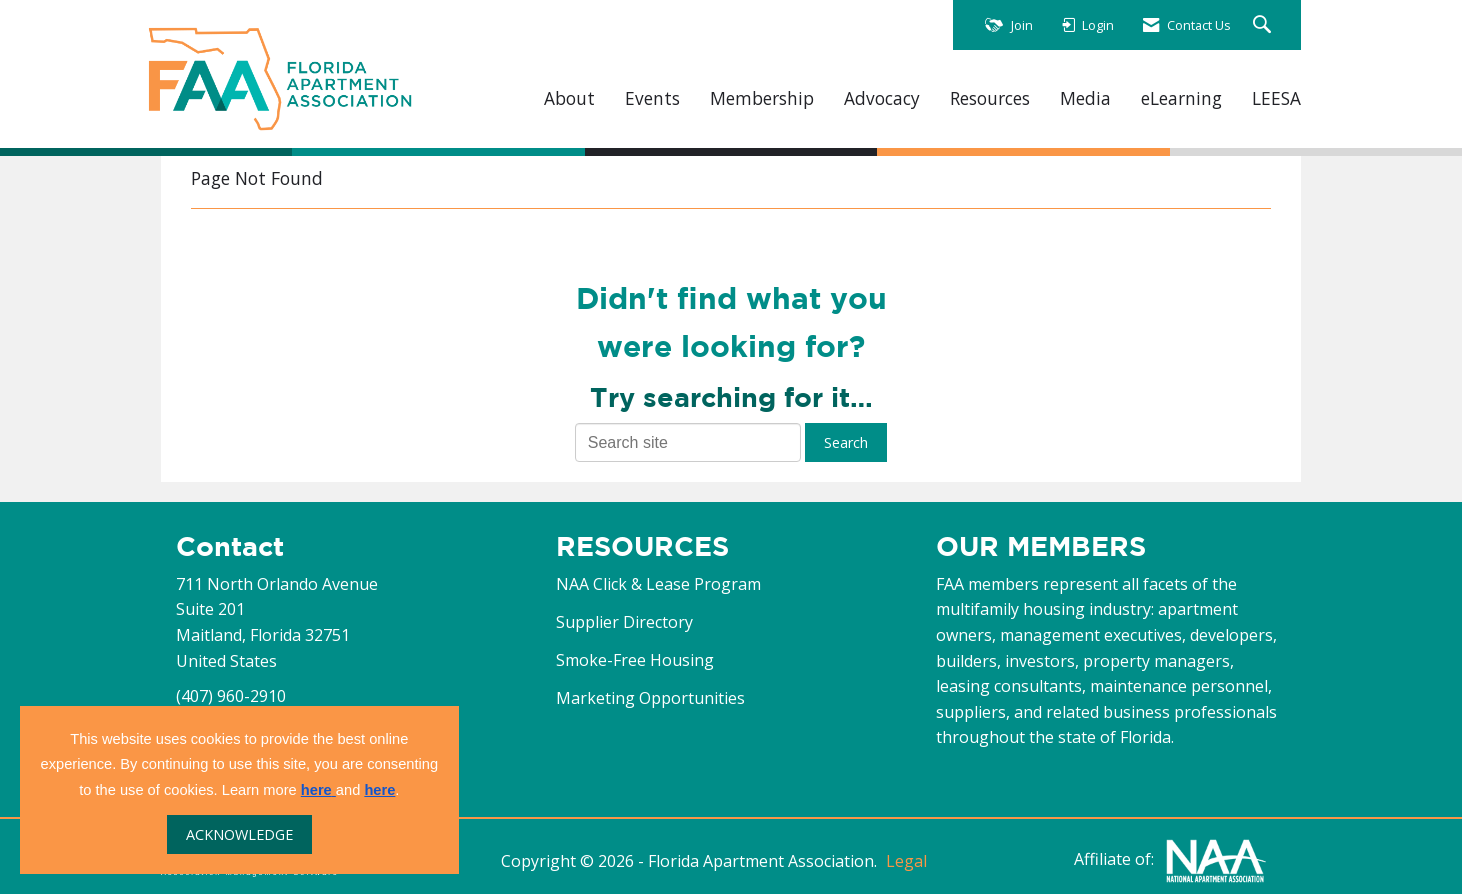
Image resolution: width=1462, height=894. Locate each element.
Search (846, 442)
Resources (990, 98)
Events (652, 98)
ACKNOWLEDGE (239, 834)
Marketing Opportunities (650, 698)
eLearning (1181, 98)
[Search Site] (1264, 25)
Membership (762, 98)
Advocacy (882, 98)
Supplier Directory (624, 622)
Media (1085, 98)
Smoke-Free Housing (635, 660)
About (569, 98)
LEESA (1276, 98)
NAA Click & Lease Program (658, 584)
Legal (906, 861)
